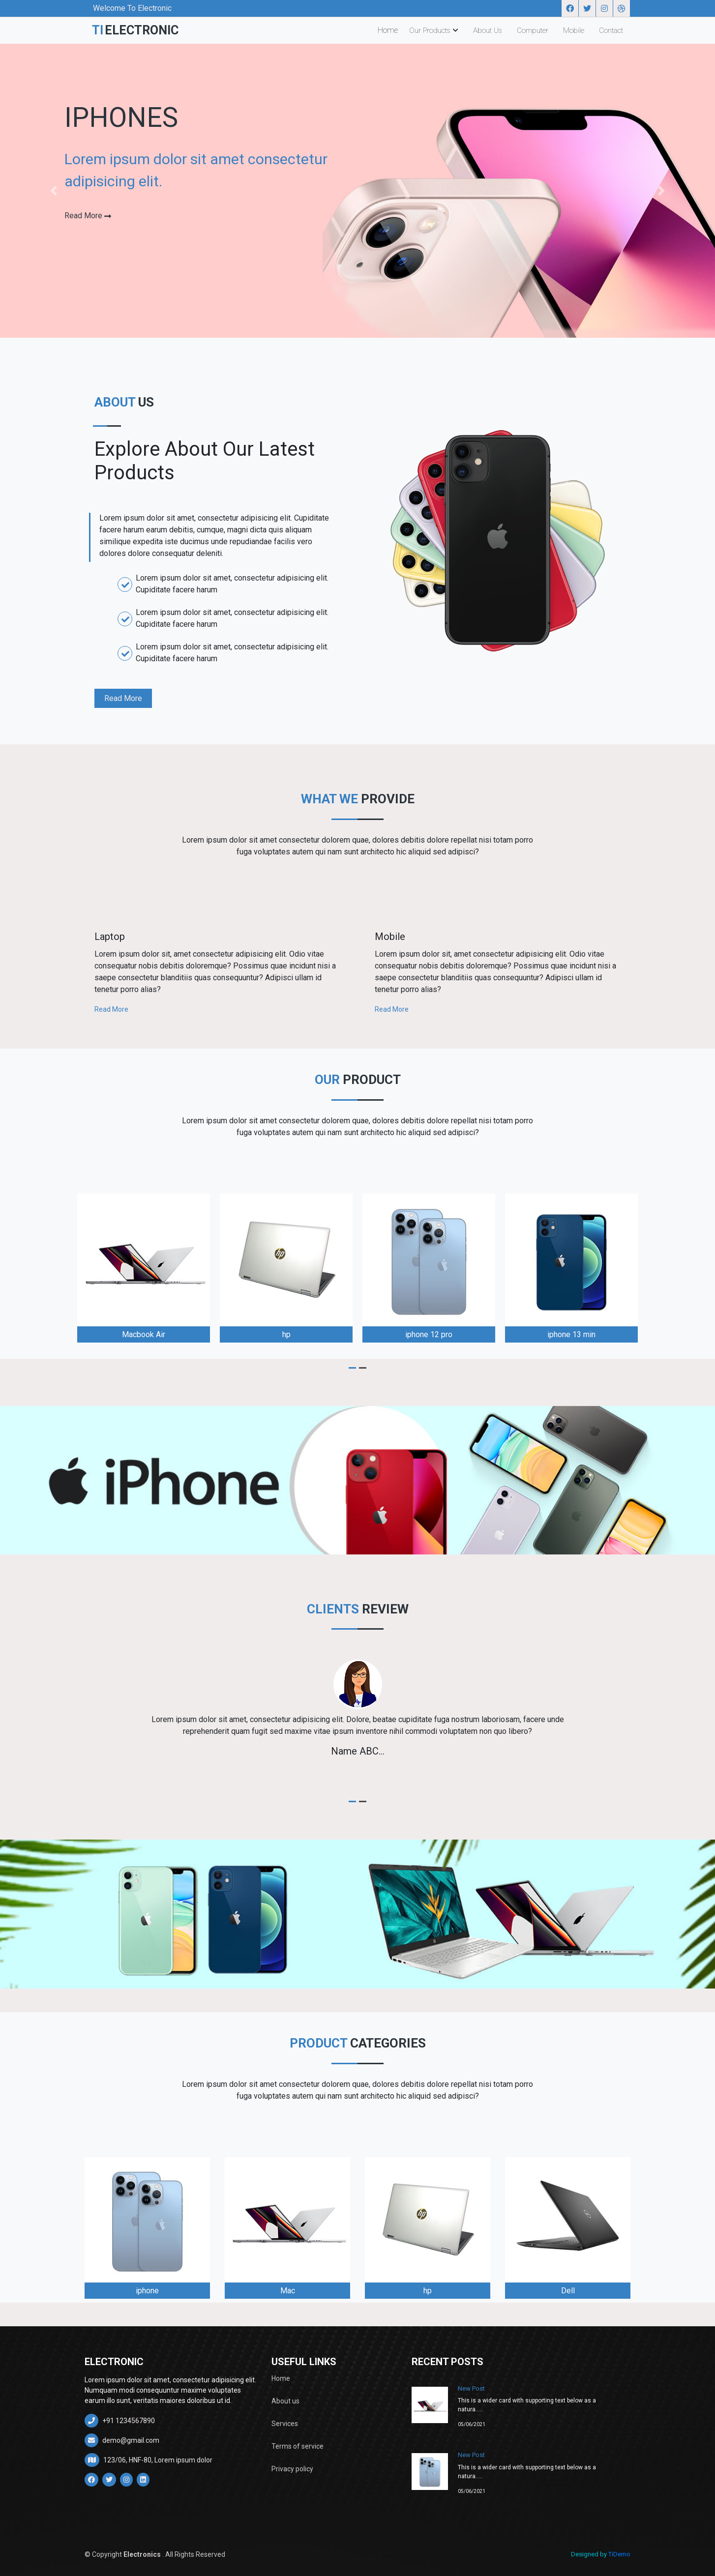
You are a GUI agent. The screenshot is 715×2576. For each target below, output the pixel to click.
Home (388, 30)
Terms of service (297, 2446)
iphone (147, 2290)
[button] (53, 191)
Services (284, 2423)
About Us (487, 30)
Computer (532, 30)
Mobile (573, 30)
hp (286, 1334)
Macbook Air (143, 1334)
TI (135, 30)
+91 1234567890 (120, 2421)
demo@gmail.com (122, 2440)
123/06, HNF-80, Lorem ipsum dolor (148, 2460)
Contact (611, 30)
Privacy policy (292, 2468)
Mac (287, 2290)
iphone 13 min (571, 1334)
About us (285, 2401)
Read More (123, 698)
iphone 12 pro (428, 1334)
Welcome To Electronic (132, 8)
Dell (568, 2290)
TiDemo (619, 2554)
